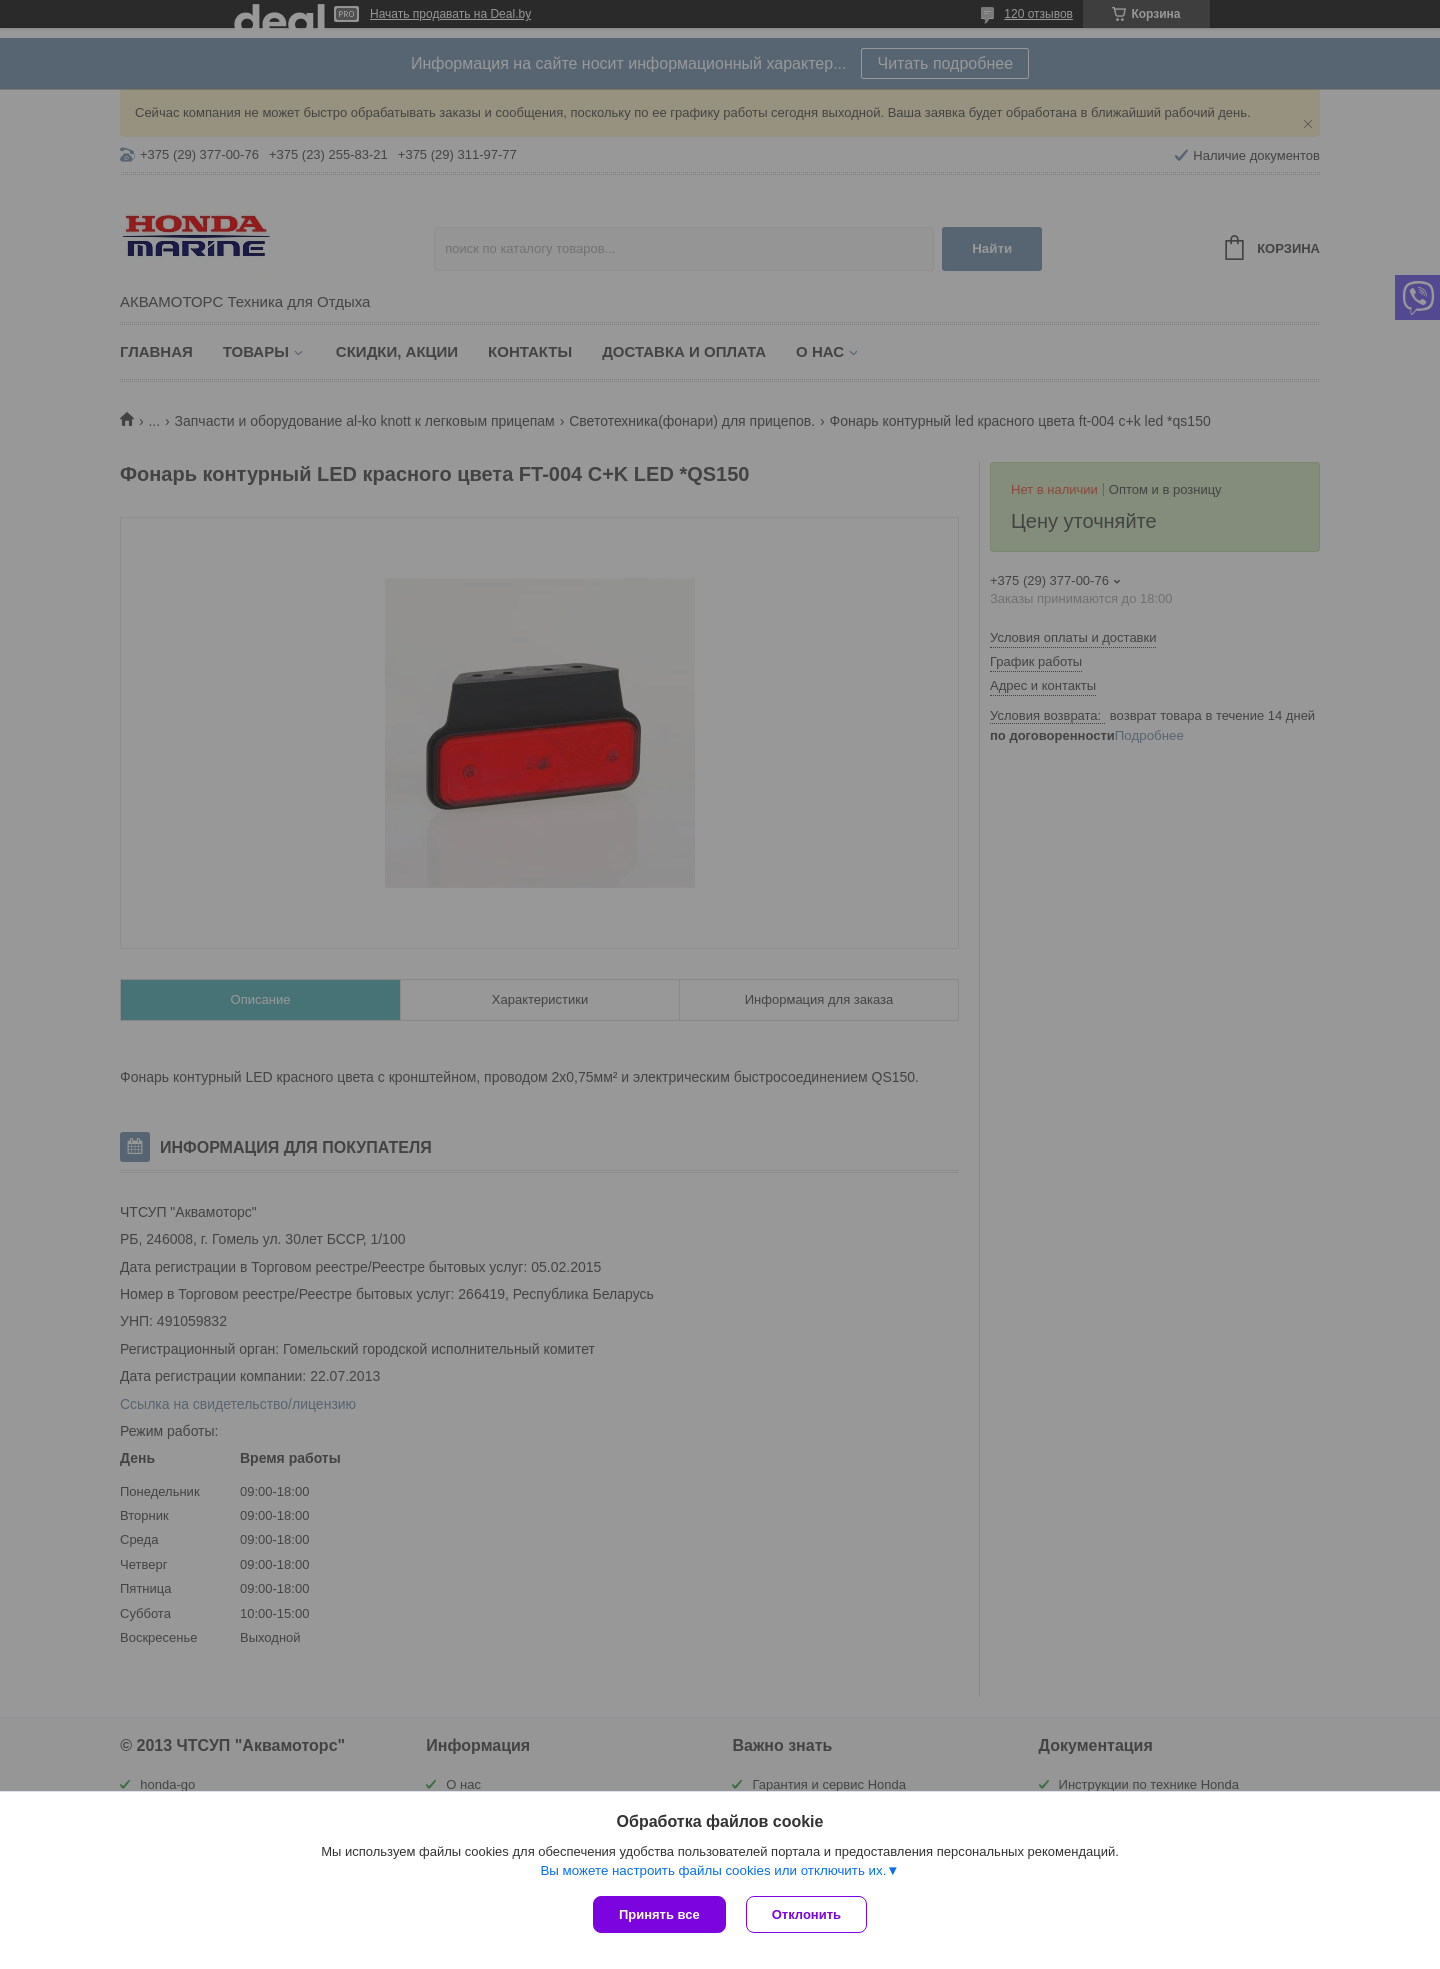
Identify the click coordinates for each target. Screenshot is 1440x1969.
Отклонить (806, 1914)
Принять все (659, 1914)
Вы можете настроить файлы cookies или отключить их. (713, 1870)
